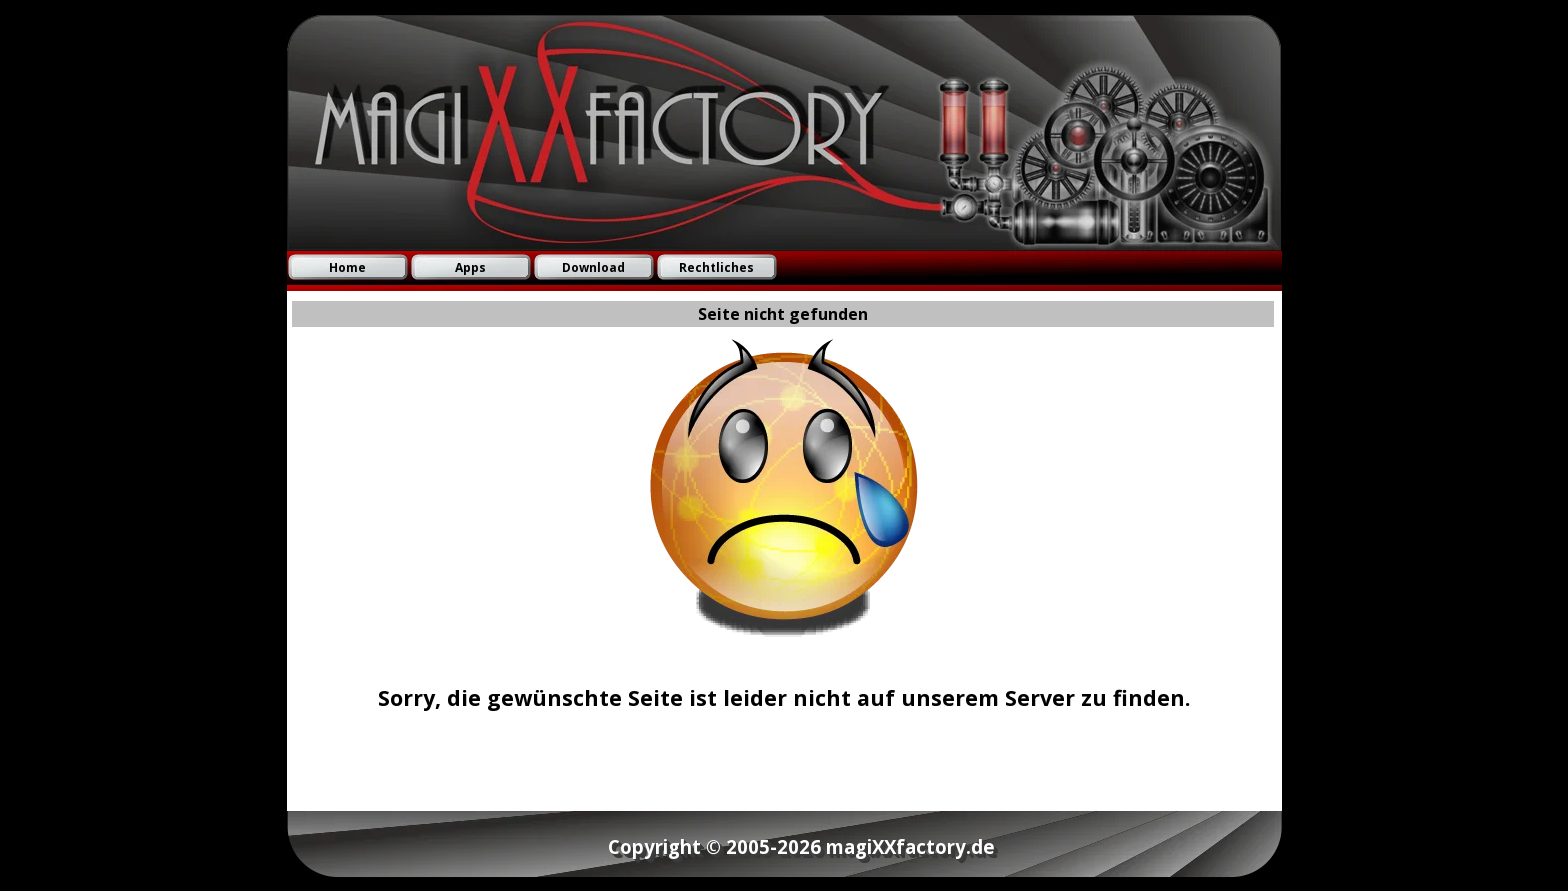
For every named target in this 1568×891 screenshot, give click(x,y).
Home (347, 267)
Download (593, 267)
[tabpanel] (784, 682)
